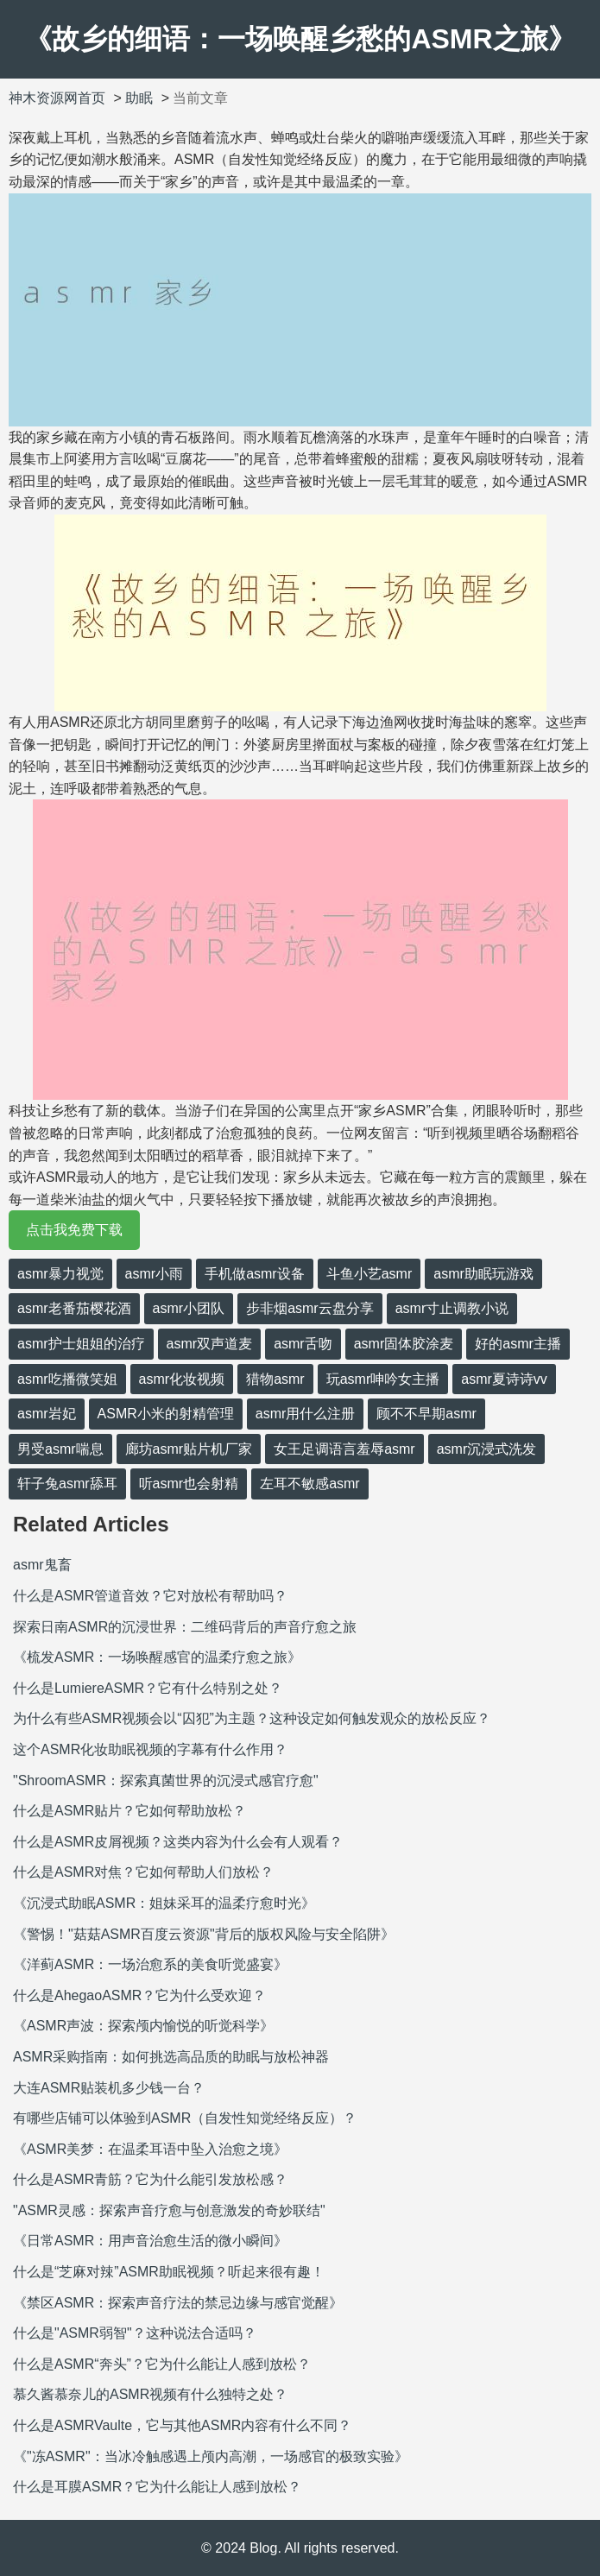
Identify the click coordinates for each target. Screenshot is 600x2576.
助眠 (139, 98)
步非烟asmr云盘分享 (310, 1308)
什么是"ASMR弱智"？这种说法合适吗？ (134, 2333)
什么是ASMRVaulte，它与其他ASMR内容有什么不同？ (182, 2425)
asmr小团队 (189, 1308)
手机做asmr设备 (255, 1273)
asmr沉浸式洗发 (487, 1449)
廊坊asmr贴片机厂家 (189, 1449)
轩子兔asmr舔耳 (67, 1483)
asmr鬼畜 (42, 1564)
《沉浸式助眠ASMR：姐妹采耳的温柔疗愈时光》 (164, 1903)
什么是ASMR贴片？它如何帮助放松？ (129, 1810)
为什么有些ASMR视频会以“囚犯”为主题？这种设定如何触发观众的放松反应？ (251, 1718)
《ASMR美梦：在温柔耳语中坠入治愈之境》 (150, 2149)
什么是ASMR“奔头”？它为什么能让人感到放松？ (162, 2364)
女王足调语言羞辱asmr (344, 1449)
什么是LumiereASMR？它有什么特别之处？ (147, 1688)
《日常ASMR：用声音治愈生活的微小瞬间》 (150, 2240)
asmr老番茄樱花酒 (74, 1308)
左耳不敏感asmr (310, 1483)
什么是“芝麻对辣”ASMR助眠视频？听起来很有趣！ (169, 2271)
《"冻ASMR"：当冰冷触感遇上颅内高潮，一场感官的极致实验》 (210, 2456)
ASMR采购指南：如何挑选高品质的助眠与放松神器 (171, 2056)
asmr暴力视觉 (60, 1273)
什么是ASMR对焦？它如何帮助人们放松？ (143, 1872)
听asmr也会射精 (189, 1483)
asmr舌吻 (303, 1343)
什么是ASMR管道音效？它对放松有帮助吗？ (150, 1595)
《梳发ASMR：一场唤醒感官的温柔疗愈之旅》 (157, 1657)
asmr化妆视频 (182, 1379)
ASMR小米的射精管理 (166, 1413)
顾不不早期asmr (426, 1413)
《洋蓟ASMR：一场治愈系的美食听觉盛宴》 (150, 1964)
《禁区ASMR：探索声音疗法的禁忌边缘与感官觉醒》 (178, 2302)
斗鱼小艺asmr (369, 1273)
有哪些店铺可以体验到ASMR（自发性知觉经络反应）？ (185, 2118)
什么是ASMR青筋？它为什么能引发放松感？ (150, 2179)
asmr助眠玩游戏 (483, 1273)
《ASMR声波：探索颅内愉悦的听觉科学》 (143, 2025)
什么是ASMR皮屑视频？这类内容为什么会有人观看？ (178, 1841)
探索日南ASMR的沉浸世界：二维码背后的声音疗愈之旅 (185, 1626)
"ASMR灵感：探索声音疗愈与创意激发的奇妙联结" (169, 2210)
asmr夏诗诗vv (504, 1379)
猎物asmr (275, 1379)
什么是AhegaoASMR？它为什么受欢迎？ (139, 1995)
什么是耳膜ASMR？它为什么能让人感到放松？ (157, 2486)
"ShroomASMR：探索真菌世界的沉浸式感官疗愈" (166, 1780)
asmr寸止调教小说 (452, 1308)
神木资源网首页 (57, 98)
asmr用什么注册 (306, 1413)
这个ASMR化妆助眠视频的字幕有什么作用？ (150, 1749)
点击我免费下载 (74, 1229)
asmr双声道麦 (210, 1343)
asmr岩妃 (46, 1413)
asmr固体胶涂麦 (404, 1343)
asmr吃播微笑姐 (67, 1379)
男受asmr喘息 (60, 1449)
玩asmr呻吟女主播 (383, 1379)
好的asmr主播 (518, 1343)
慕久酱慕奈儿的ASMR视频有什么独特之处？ (150, 2394)
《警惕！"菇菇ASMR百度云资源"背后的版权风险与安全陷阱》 (204, 1934)
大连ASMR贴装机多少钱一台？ (109, 2087)
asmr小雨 (154, 1273)
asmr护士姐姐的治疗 (81, 1343)
